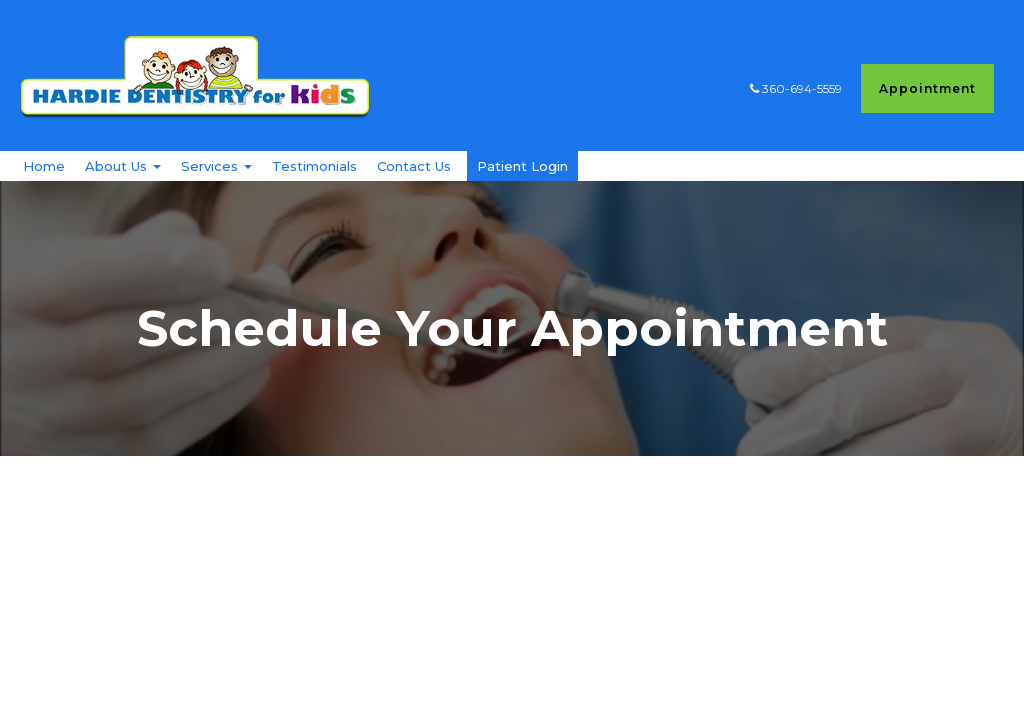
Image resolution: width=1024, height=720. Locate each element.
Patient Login (522, 188)
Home (44, 188)
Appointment (927, 88)
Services (216, 188)
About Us (123, 188)
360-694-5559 (800, 88)
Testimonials (314, 188)
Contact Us (414, 188)
